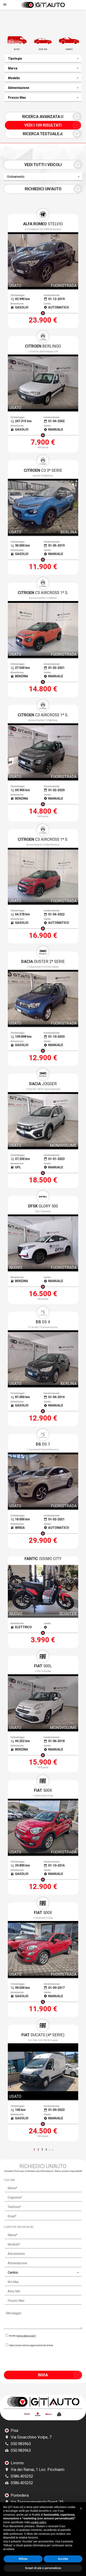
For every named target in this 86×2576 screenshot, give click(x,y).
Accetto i (20, 2335)
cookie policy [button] (38, 2522)
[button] (81, 2508)
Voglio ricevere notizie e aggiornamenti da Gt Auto (29, 2345)
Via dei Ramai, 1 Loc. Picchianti (37, 2469)
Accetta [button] (63, 2558)
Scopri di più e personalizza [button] (43, 2568)
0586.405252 (22, 2476)
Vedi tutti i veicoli (43, 164)
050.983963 (21, 2443)
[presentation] (43, 2360)
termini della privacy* (26, 2336)
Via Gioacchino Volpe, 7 (31, 2437)
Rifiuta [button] (23, 2558)
